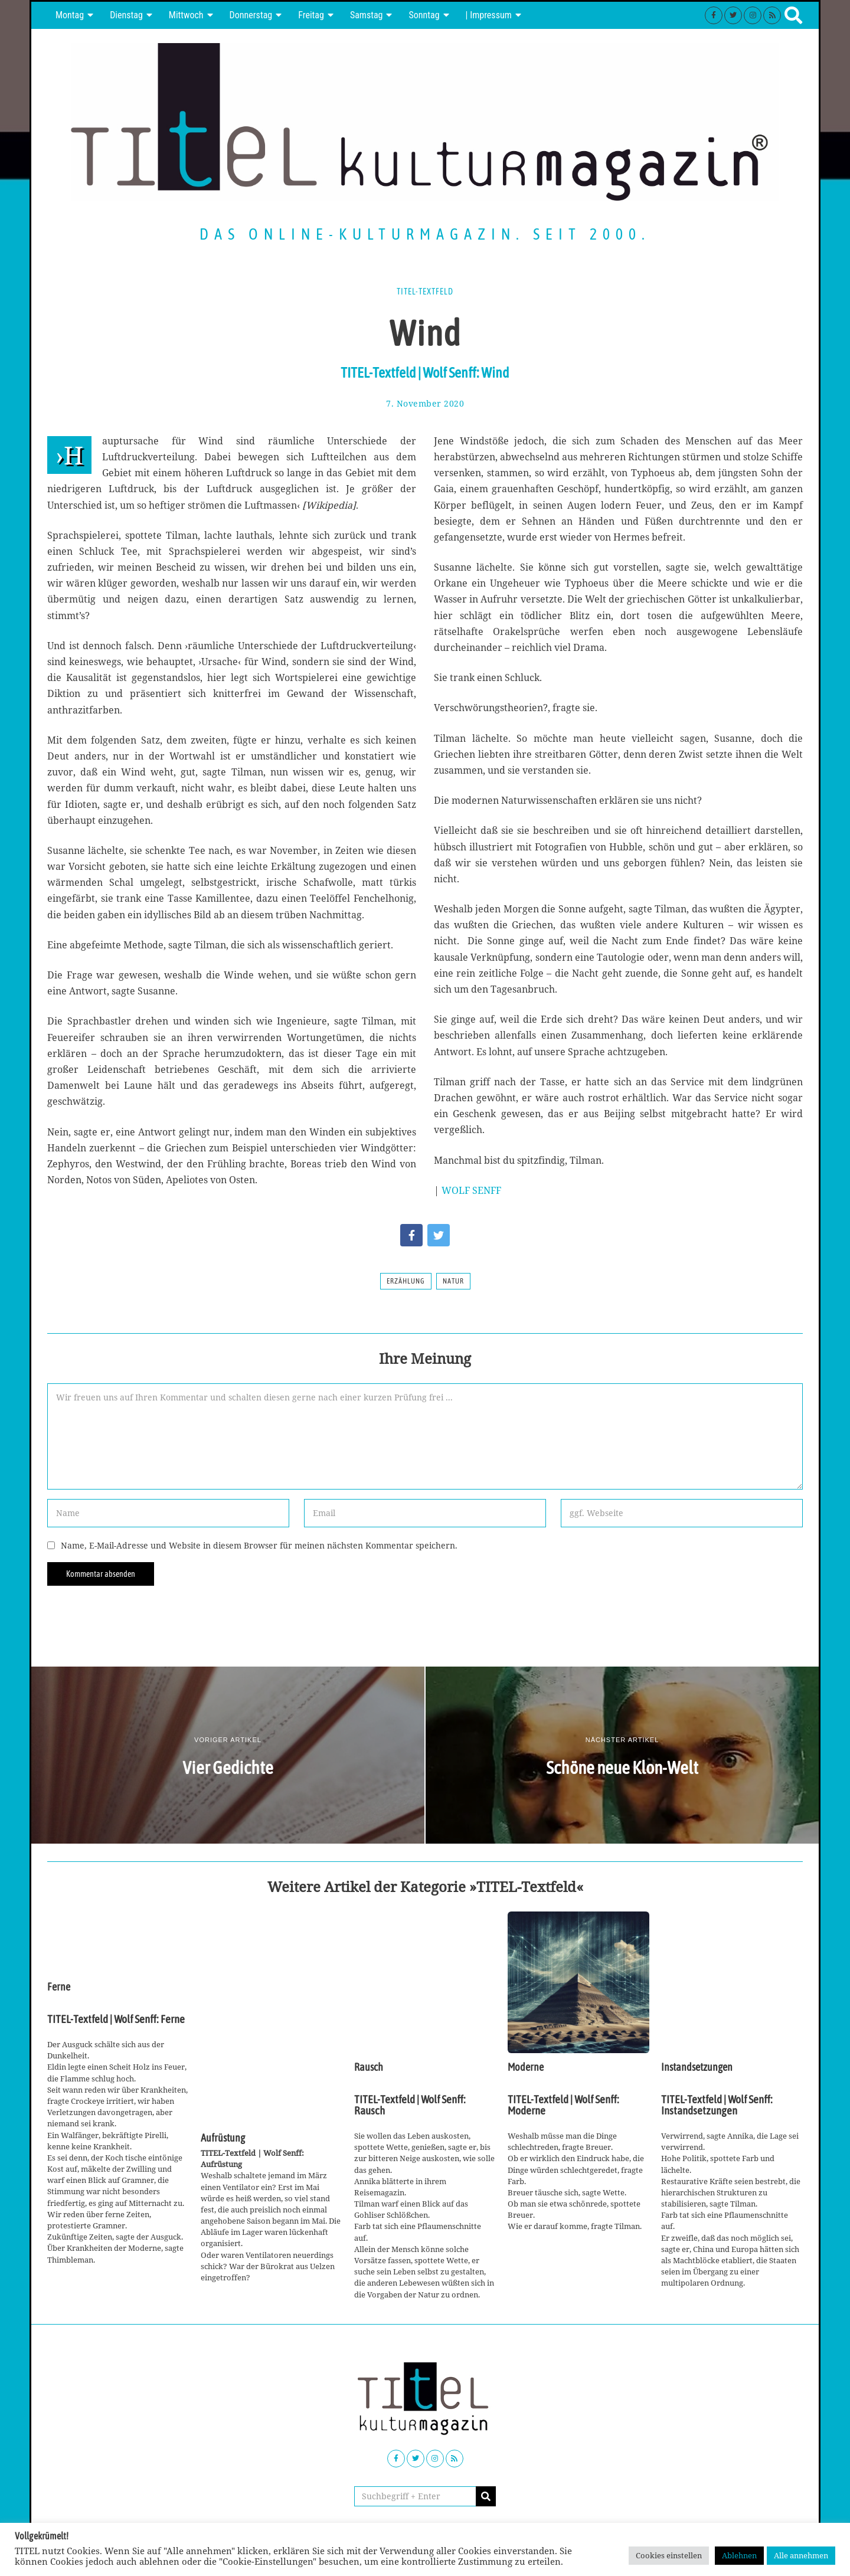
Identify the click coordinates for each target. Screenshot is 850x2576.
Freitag (311, 15)
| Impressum (489, 15)
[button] (486, 2496)
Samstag (366, 15)
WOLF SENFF (471, 1190)
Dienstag (126, 15)
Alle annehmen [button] (801, 2555)
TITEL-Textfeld (425, 291)
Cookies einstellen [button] (669, 2555)
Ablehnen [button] (739, 2555)
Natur (453, 1281)
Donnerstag (251, 15)
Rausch (368, 2067)
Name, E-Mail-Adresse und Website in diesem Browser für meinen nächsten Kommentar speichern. (259, 1545)
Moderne (526, 2067)
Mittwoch (186, 15)
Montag (69, 15)
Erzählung (406, 1281)
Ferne (58, 1987)
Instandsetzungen (697, 2067)
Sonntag (423, 15)
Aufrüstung (223, 2138)
